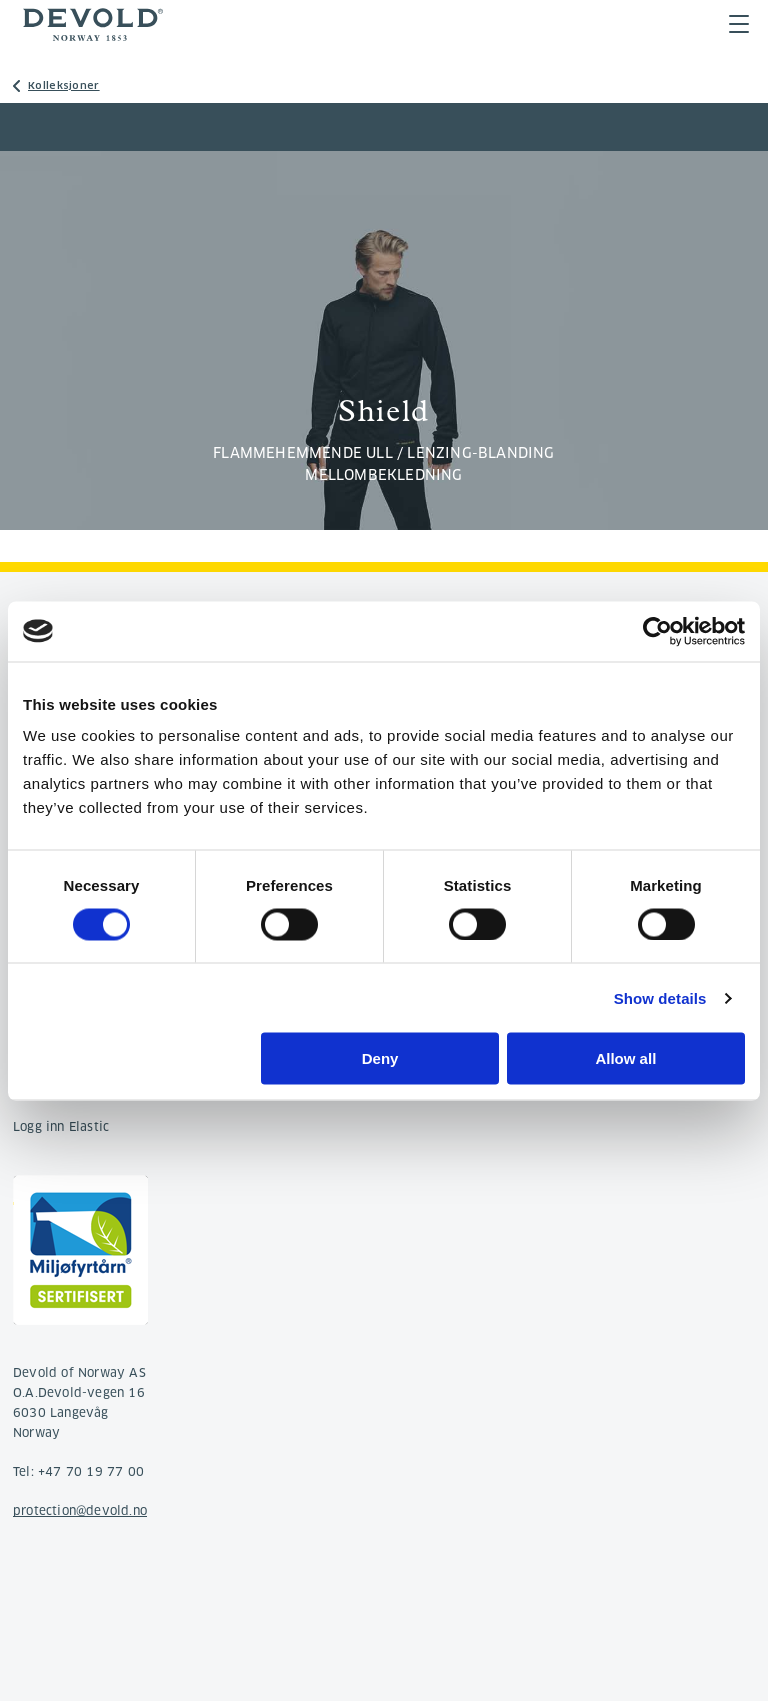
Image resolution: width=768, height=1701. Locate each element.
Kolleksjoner (64, 85)
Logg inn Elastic (61, 1126)
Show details (660, 997)
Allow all (625, 1058)
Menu (739, 24)
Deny (380, 1058)
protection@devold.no (80, 1510)
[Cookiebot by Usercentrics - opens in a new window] (657, 631)
